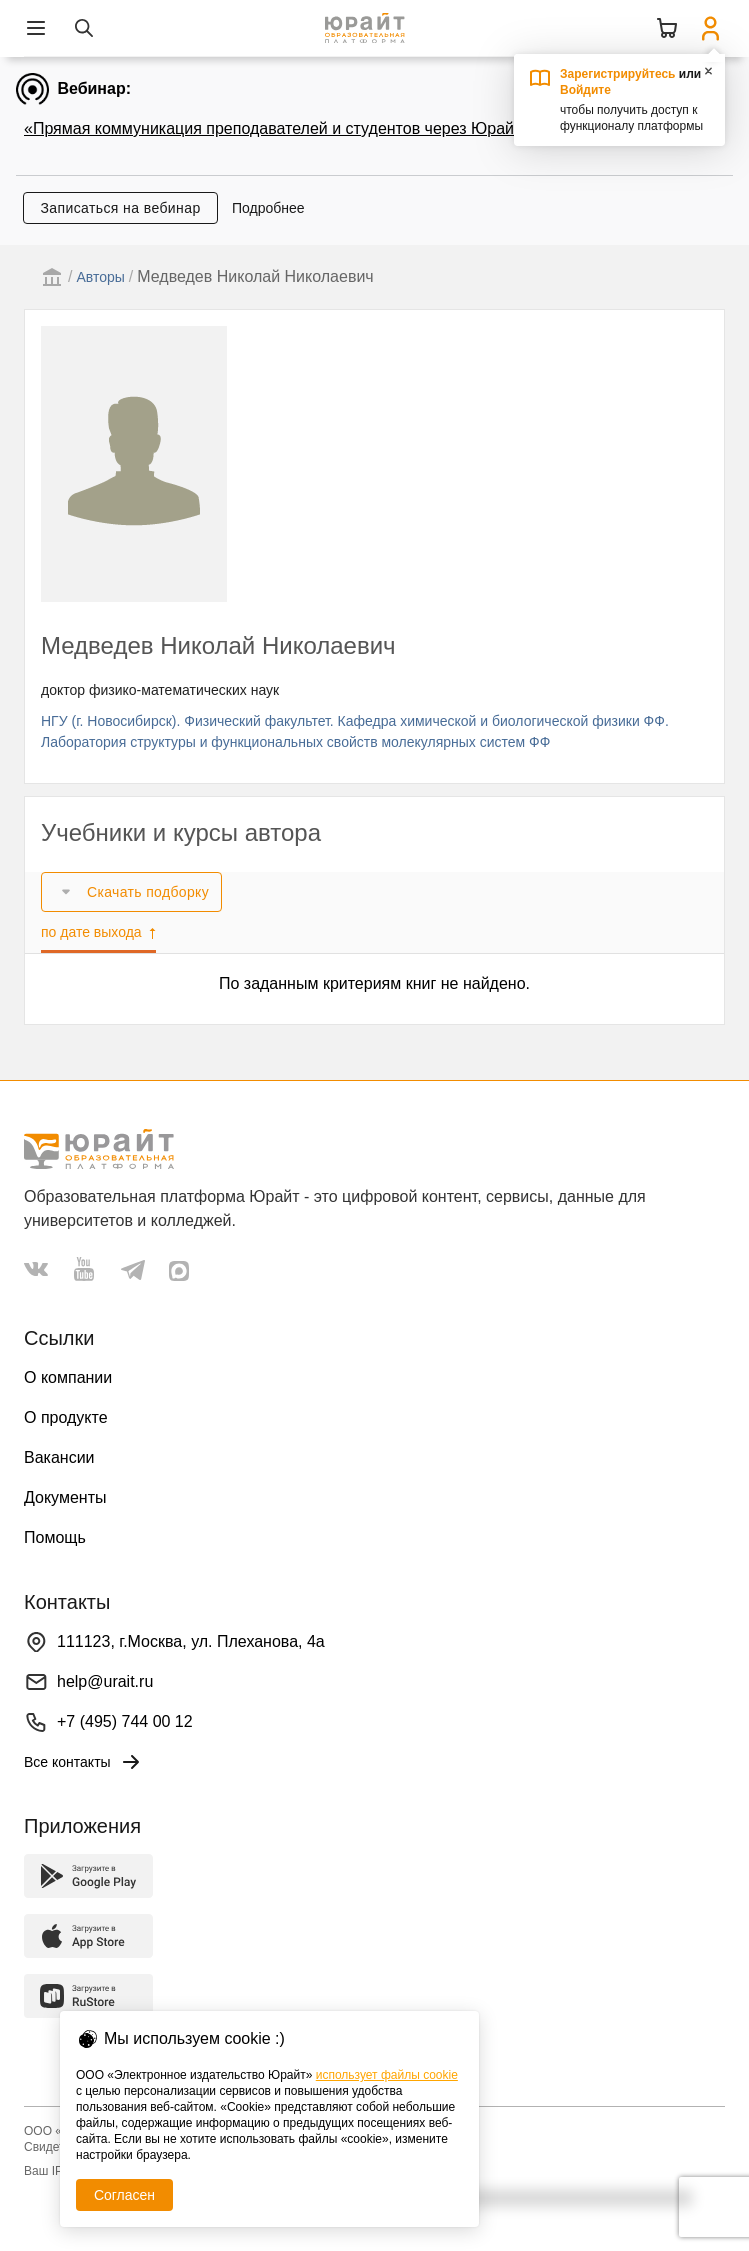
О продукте (66, 1417)
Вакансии (59, 1457)
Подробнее (268, 208)
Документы (65, 1497)
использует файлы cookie (387, 2075)
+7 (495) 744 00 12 (125, 1721)
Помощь (55, 1537)
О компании (68, 1377)
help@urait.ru (105, 1681)
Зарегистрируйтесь (618, 74)
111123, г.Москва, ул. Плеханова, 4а (191, 1641)
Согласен (124, 2195)
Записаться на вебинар (120, 208)
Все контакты (83, 1762)
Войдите (585, 90)
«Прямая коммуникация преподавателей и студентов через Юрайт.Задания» (310, 128)
